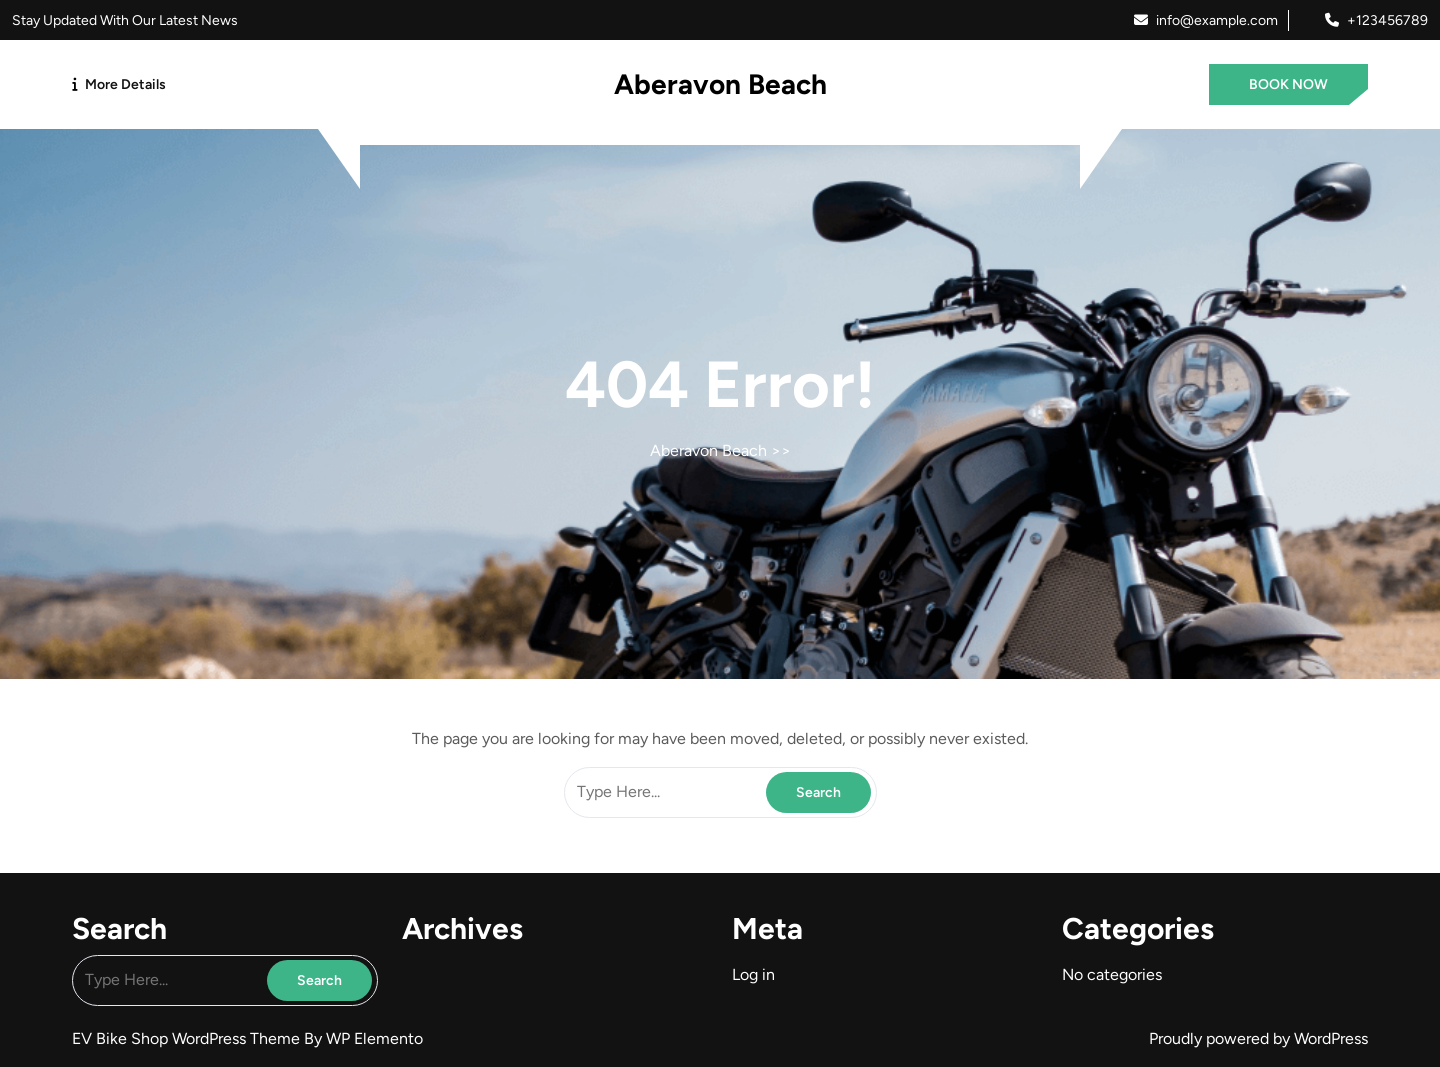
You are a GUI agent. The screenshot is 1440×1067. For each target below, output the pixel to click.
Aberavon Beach (720, 84)
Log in (753, 974)
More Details (125, 84)
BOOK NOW (1288, 84)
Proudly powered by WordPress (1258, 1038)
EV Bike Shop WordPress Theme (188, 1038)
